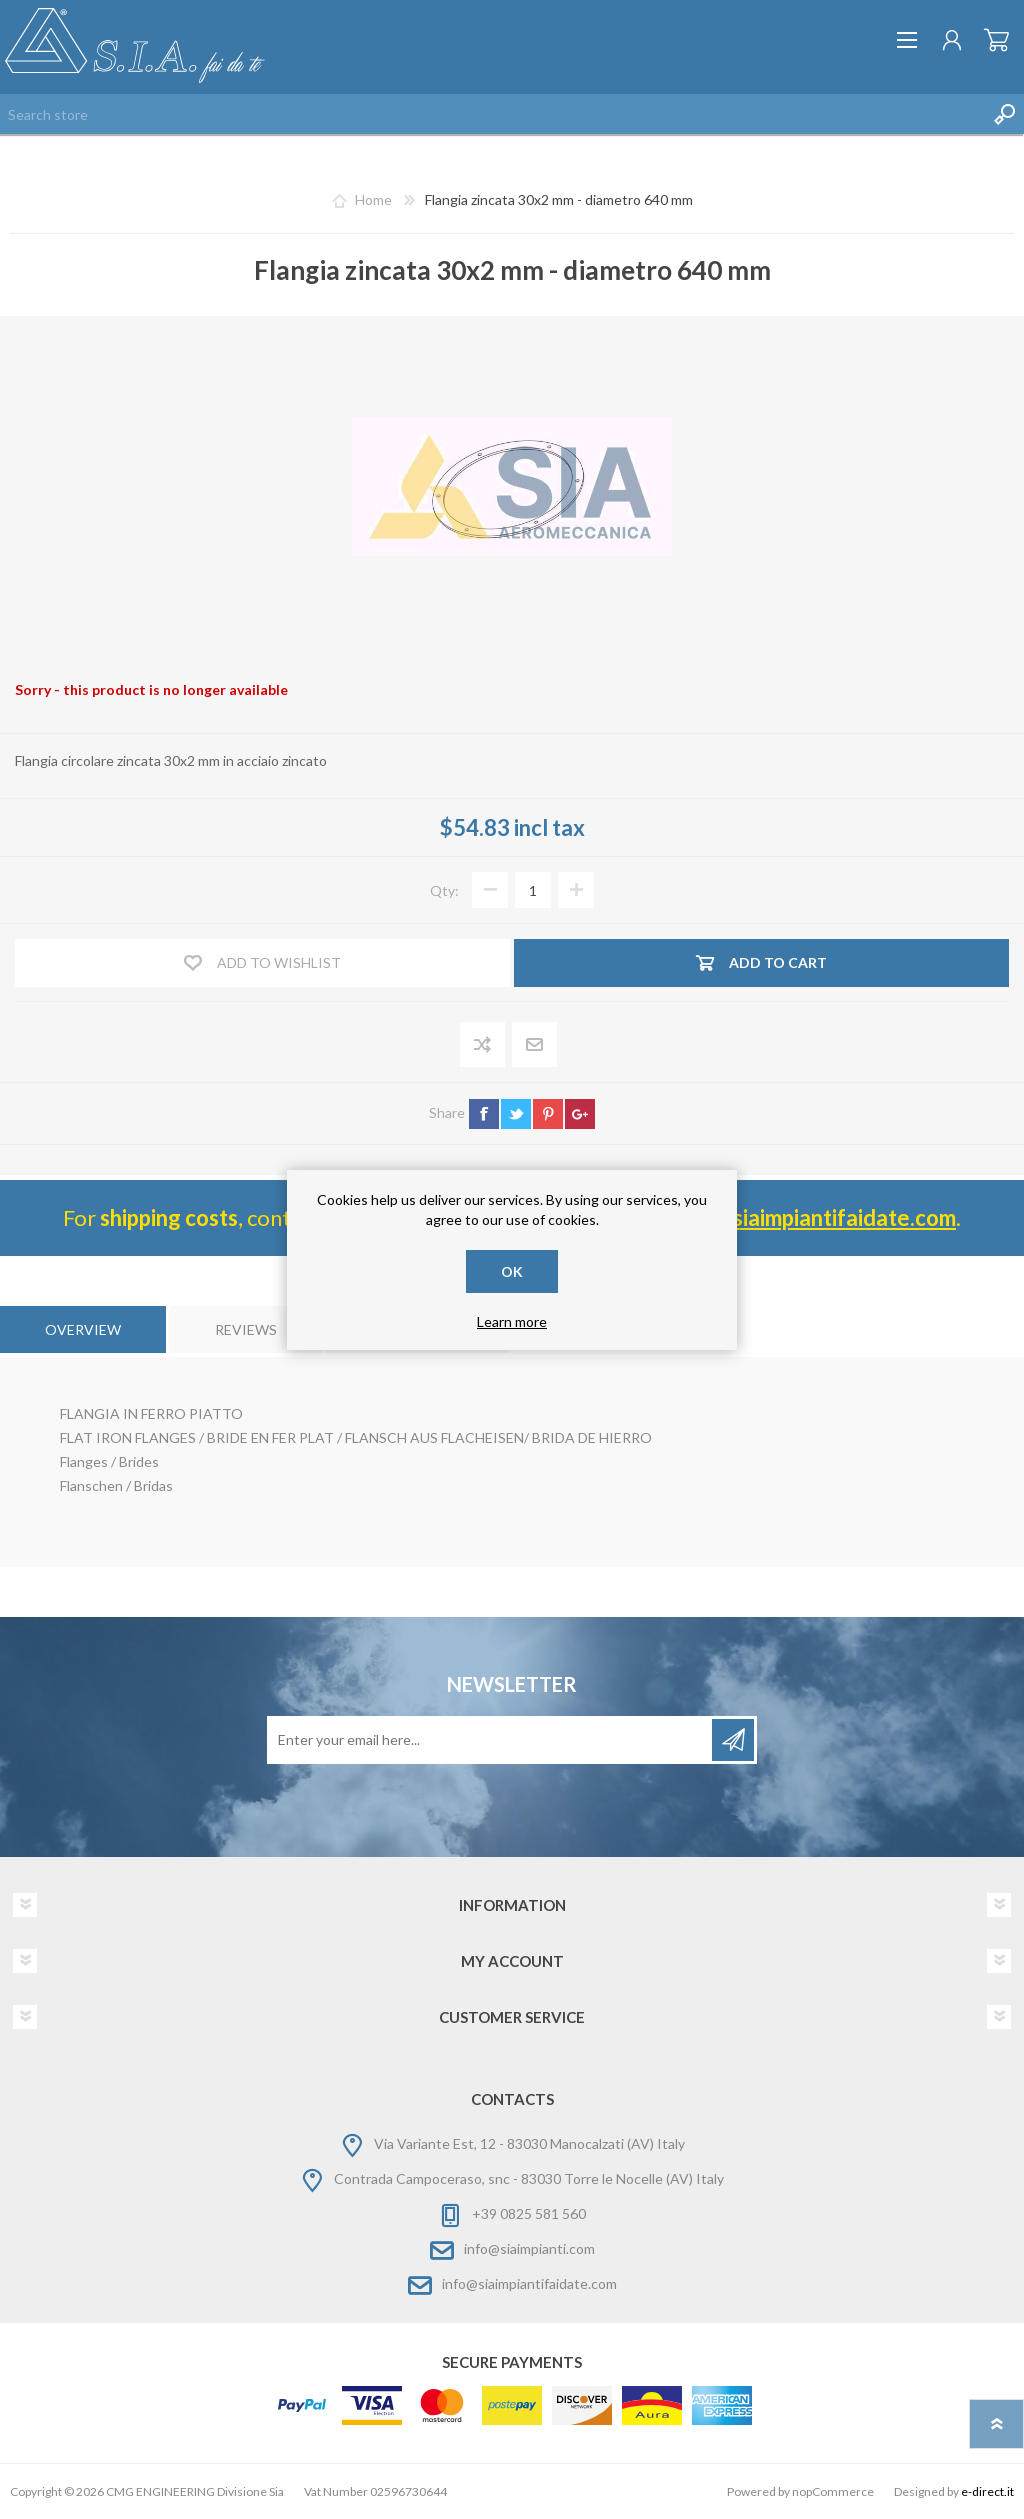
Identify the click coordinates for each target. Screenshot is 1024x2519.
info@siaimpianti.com (529, 2248)
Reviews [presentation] (246, 1329)
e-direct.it (987, 2491)
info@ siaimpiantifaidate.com (813, 1217)
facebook (484, 1114)
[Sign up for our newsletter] (491, 1740)
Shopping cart (996, 40)
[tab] (83, 1329)
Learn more (512, 1321)
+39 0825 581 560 (529, 2213)
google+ (580, 1114)
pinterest (548, 1114)
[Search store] (492, 114)
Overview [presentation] (83, 1329)
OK (512, 1271)
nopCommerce (833, 2491)
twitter (516, 1114)
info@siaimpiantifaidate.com (529, 2283)
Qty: (444, 890)
